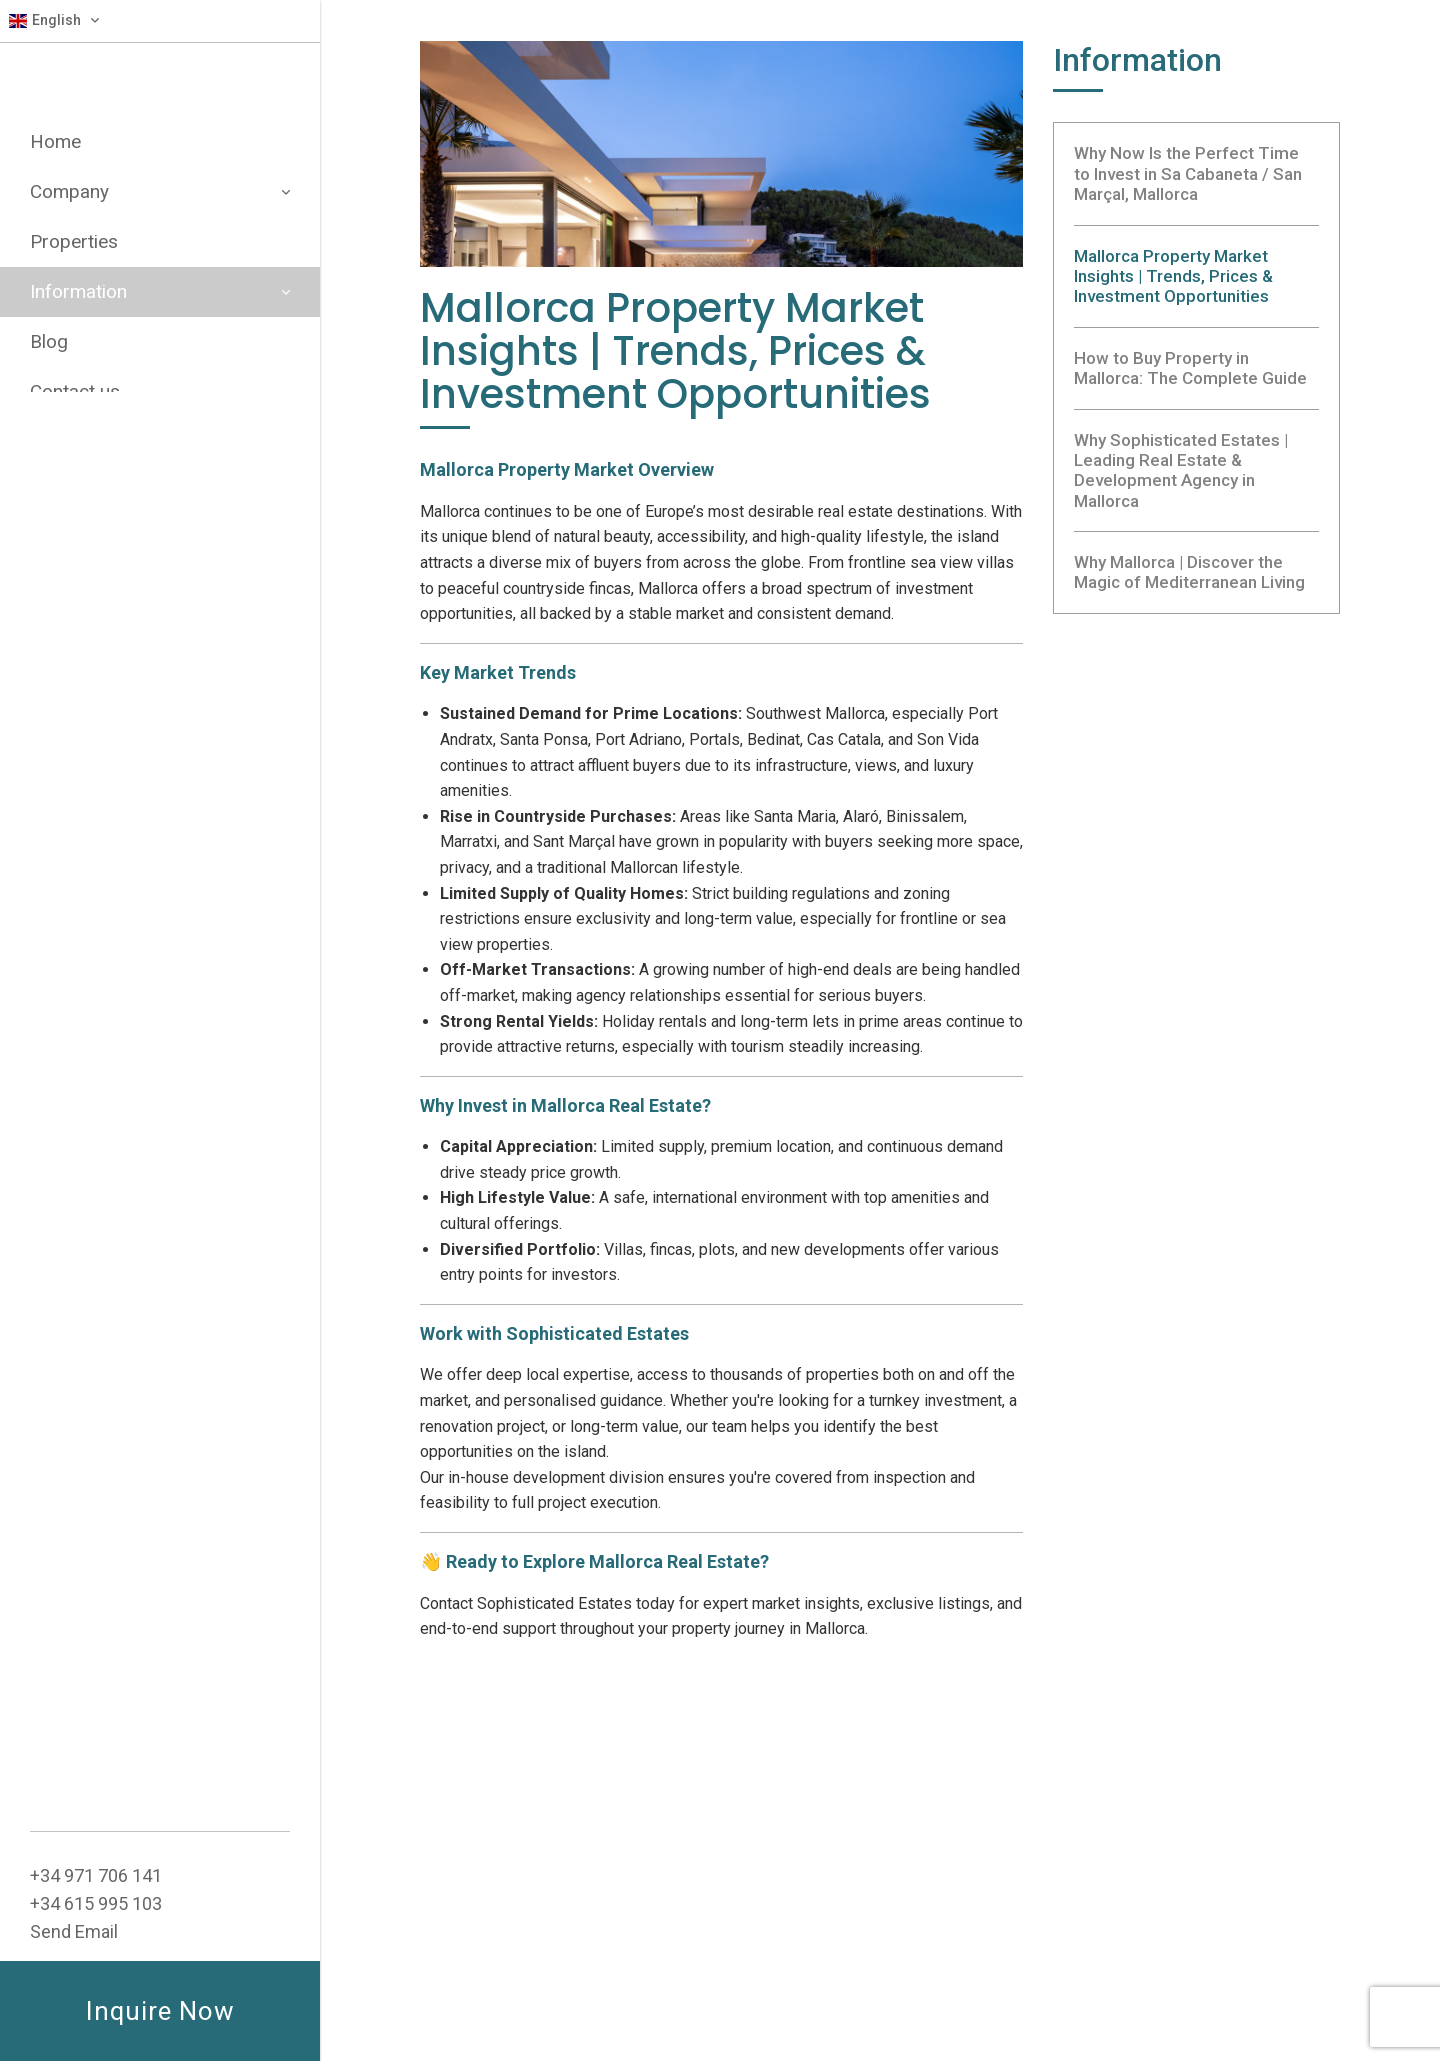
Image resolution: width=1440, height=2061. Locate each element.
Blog (49, 341)
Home (55, 141)
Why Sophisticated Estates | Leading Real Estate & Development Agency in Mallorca (1181, 470)
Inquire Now (160, 2011)
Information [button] (160, 291)
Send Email (74, 1931)
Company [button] (160, 191)
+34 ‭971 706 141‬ (96, 1875)
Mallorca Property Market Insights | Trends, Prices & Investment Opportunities (1173, 276)
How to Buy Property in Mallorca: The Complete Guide (1190, 368)
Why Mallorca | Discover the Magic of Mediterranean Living (1189, 572)
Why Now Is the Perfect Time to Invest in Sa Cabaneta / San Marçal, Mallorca (1188, 173)
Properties (74, 241)
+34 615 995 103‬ (96, 1903)
